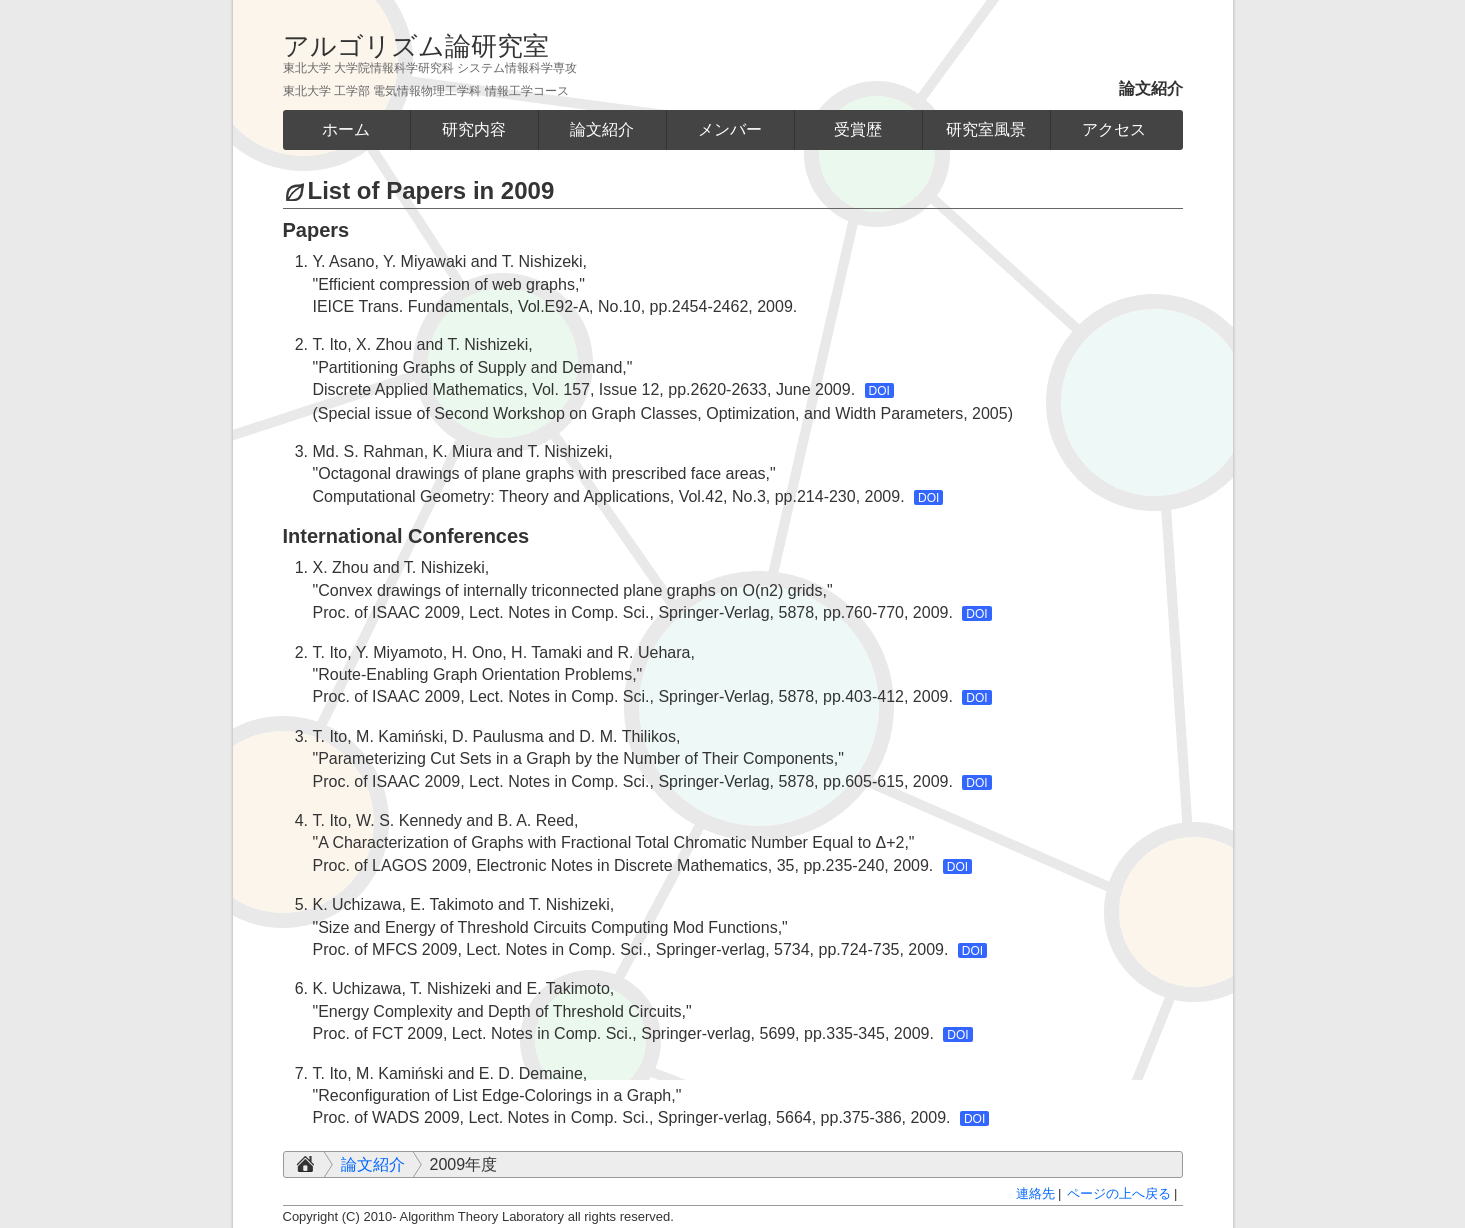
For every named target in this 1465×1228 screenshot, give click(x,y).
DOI (879, 391)
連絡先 (1035, 1193)
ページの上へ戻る (1119, 1193)
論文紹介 (373, 1164)
